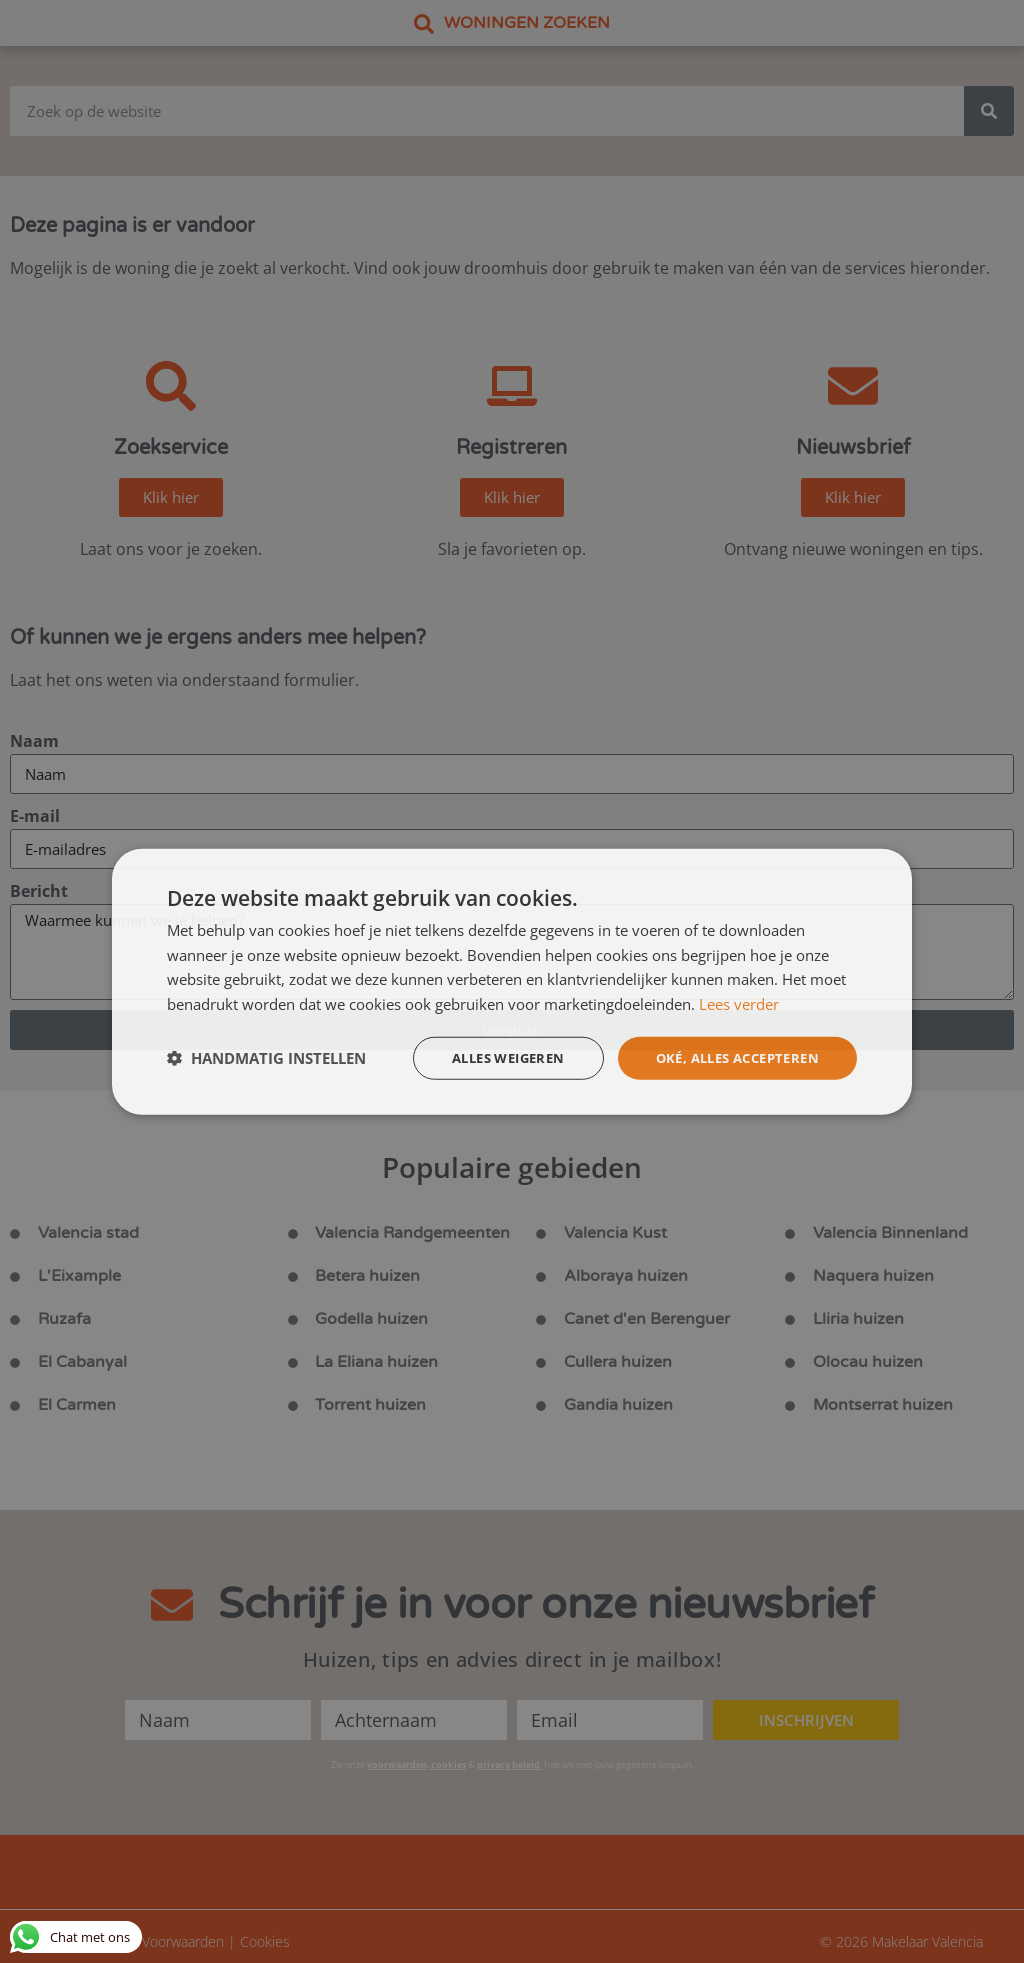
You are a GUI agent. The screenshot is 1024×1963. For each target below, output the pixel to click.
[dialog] (512, 981)
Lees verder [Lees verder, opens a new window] (739, 1003)
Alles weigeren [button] (486, 1057)
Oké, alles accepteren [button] (729, 1057)
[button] (266, 1058)
